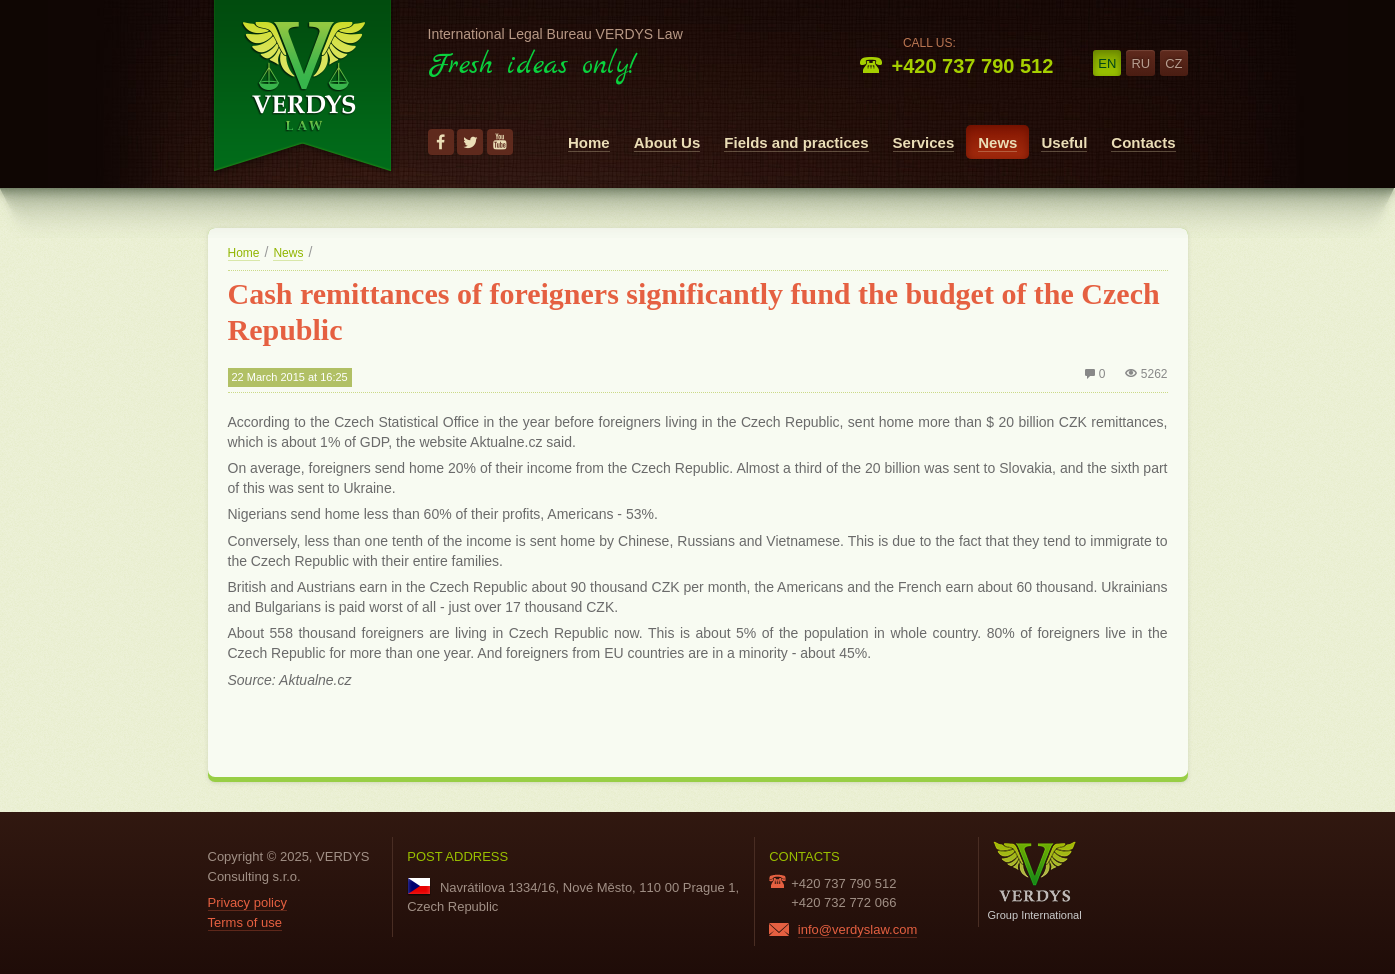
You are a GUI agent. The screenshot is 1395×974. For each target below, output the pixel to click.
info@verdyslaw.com (857, 929)
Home (589, 142)
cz (1173, 63)
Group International (1035, 880)
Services (924, 142)
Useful (1064, 142)
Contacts (1143, 142)
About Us (667, 142)
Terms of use (245, 922)
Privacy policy (247, 902)
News (997, 142)
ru (1140, 63)
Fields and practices (796, 142)
